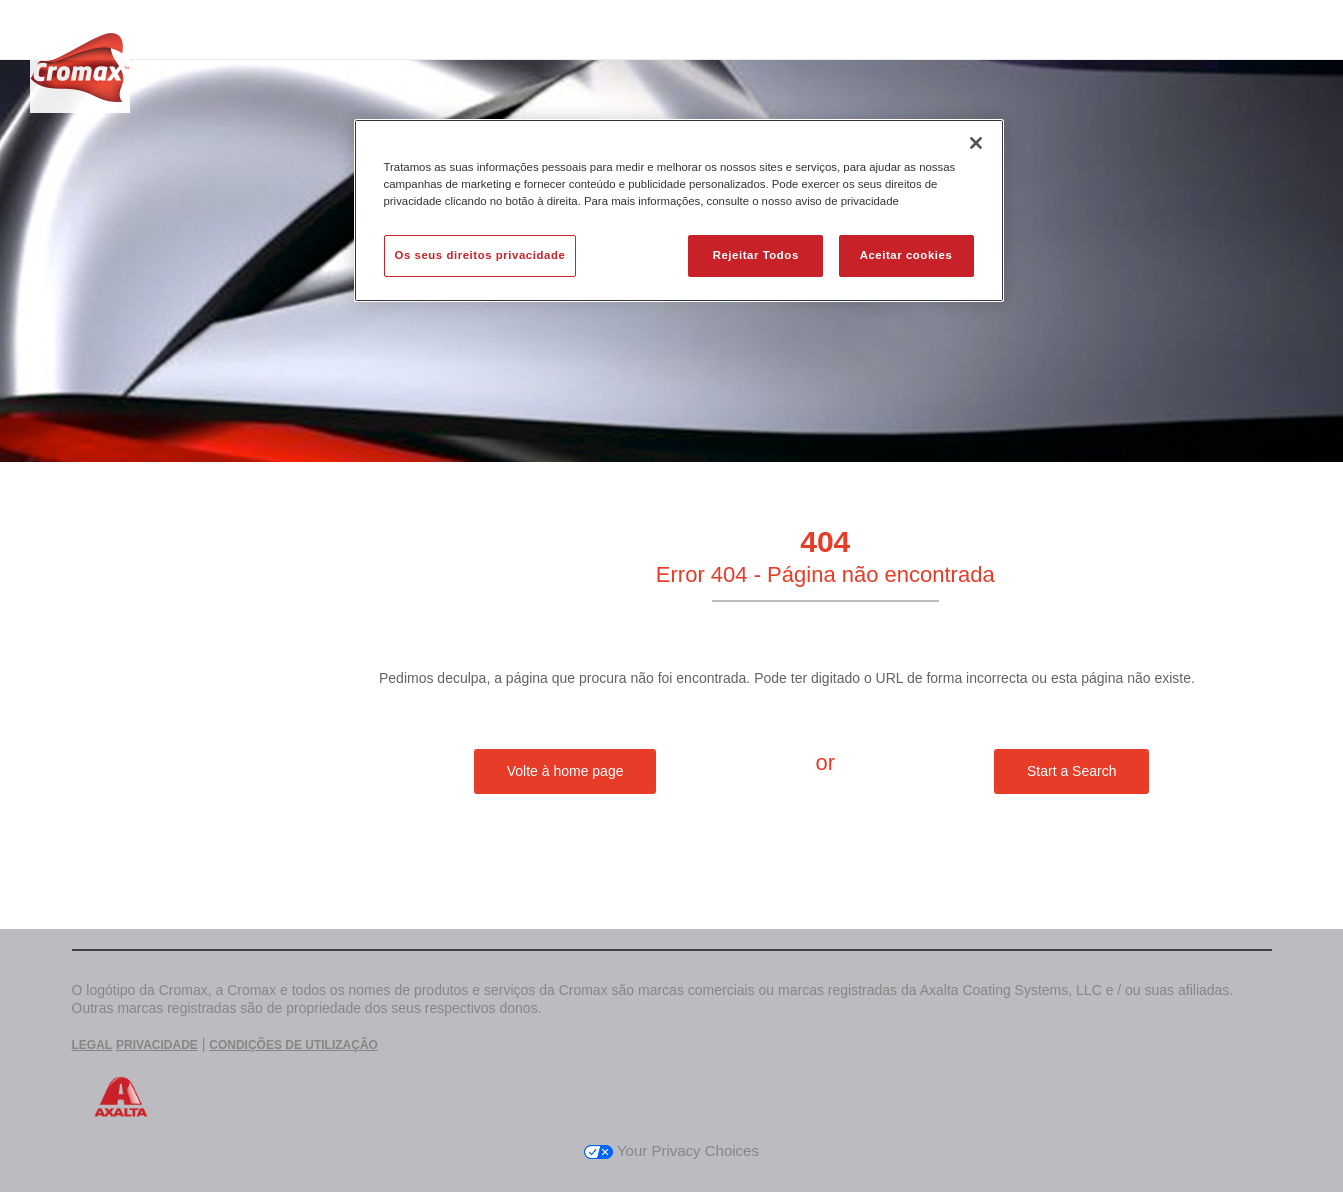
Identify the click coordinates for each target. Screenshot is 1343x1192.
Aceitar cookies (906, 255)
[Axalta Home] (80, 73)
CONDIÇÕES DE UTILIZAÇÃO (293, 1045)
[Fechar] (976, 143)
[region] (679, 210)
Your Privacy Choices (671, 1150)
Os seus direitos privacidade (480, 255)
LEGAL (92, 1045)
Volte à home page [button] (565, 771)
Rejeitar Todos (756, 255)
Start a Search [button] (1072, 771)
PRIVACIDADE (157, 1045)
